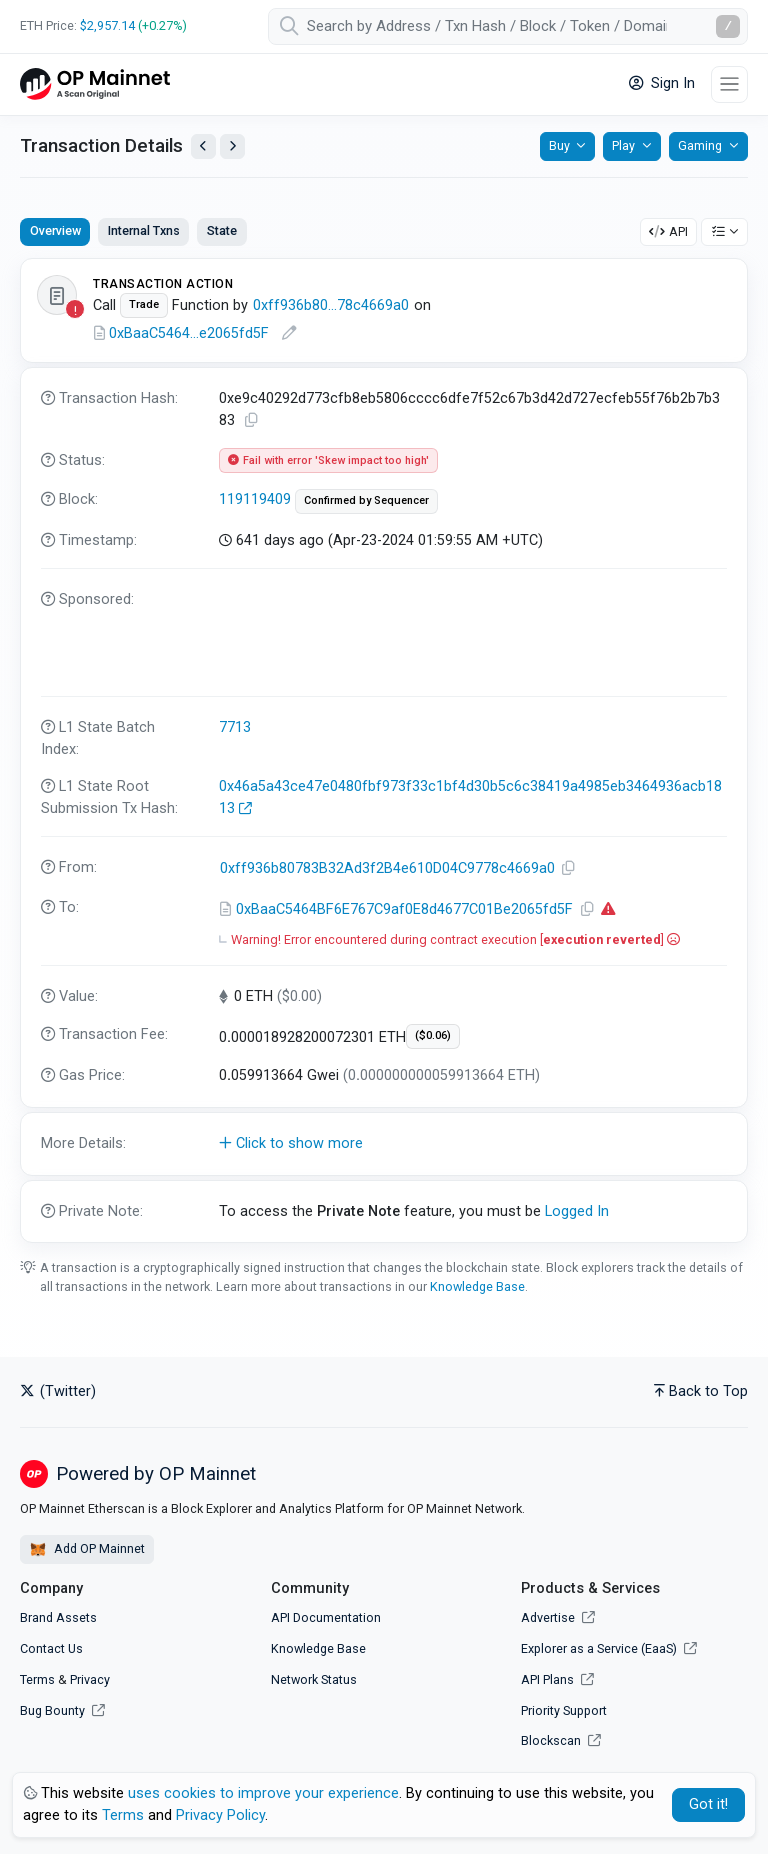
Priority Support (564, 1710)
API (668, 231)
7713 (235, 727)
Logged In (577, 1211)
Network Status (314, 1679)
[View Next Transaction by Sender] (232, 146)
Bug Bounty (52, 1710)
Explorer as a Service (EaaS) (609, 1648)
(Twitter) (58, 1391)
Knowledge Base (477, 1286)
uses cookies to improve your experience (263, 1793)
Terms (37, 1679)
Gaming (700, 145)
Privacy (90, 1679)
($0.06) (433, 1035)
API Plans (557, 1679)
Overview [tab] (55, 230)
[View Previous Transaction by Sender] (203, 146)
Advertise (558, 1617)
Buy (559, 145)
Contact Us (51, 1648)
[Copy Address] (569, 868)
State (222, 230)
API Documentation (326, 1617)
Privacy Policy (220, 1815)
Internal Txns (144, 230)
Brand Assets (58, 1617)
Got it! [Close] (708, 1804)
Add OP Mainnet (87, 1550)
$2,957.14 (107, 25)
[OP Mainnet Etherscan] (95, 84)
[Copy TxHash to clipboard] (252, 420)
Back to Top (701, 1391)
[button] (384, 1144)
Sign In (662, 83)
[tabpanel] (384, 750)
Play (623, 145)
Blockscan (561, 1740)
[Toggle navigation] (729, 84)
